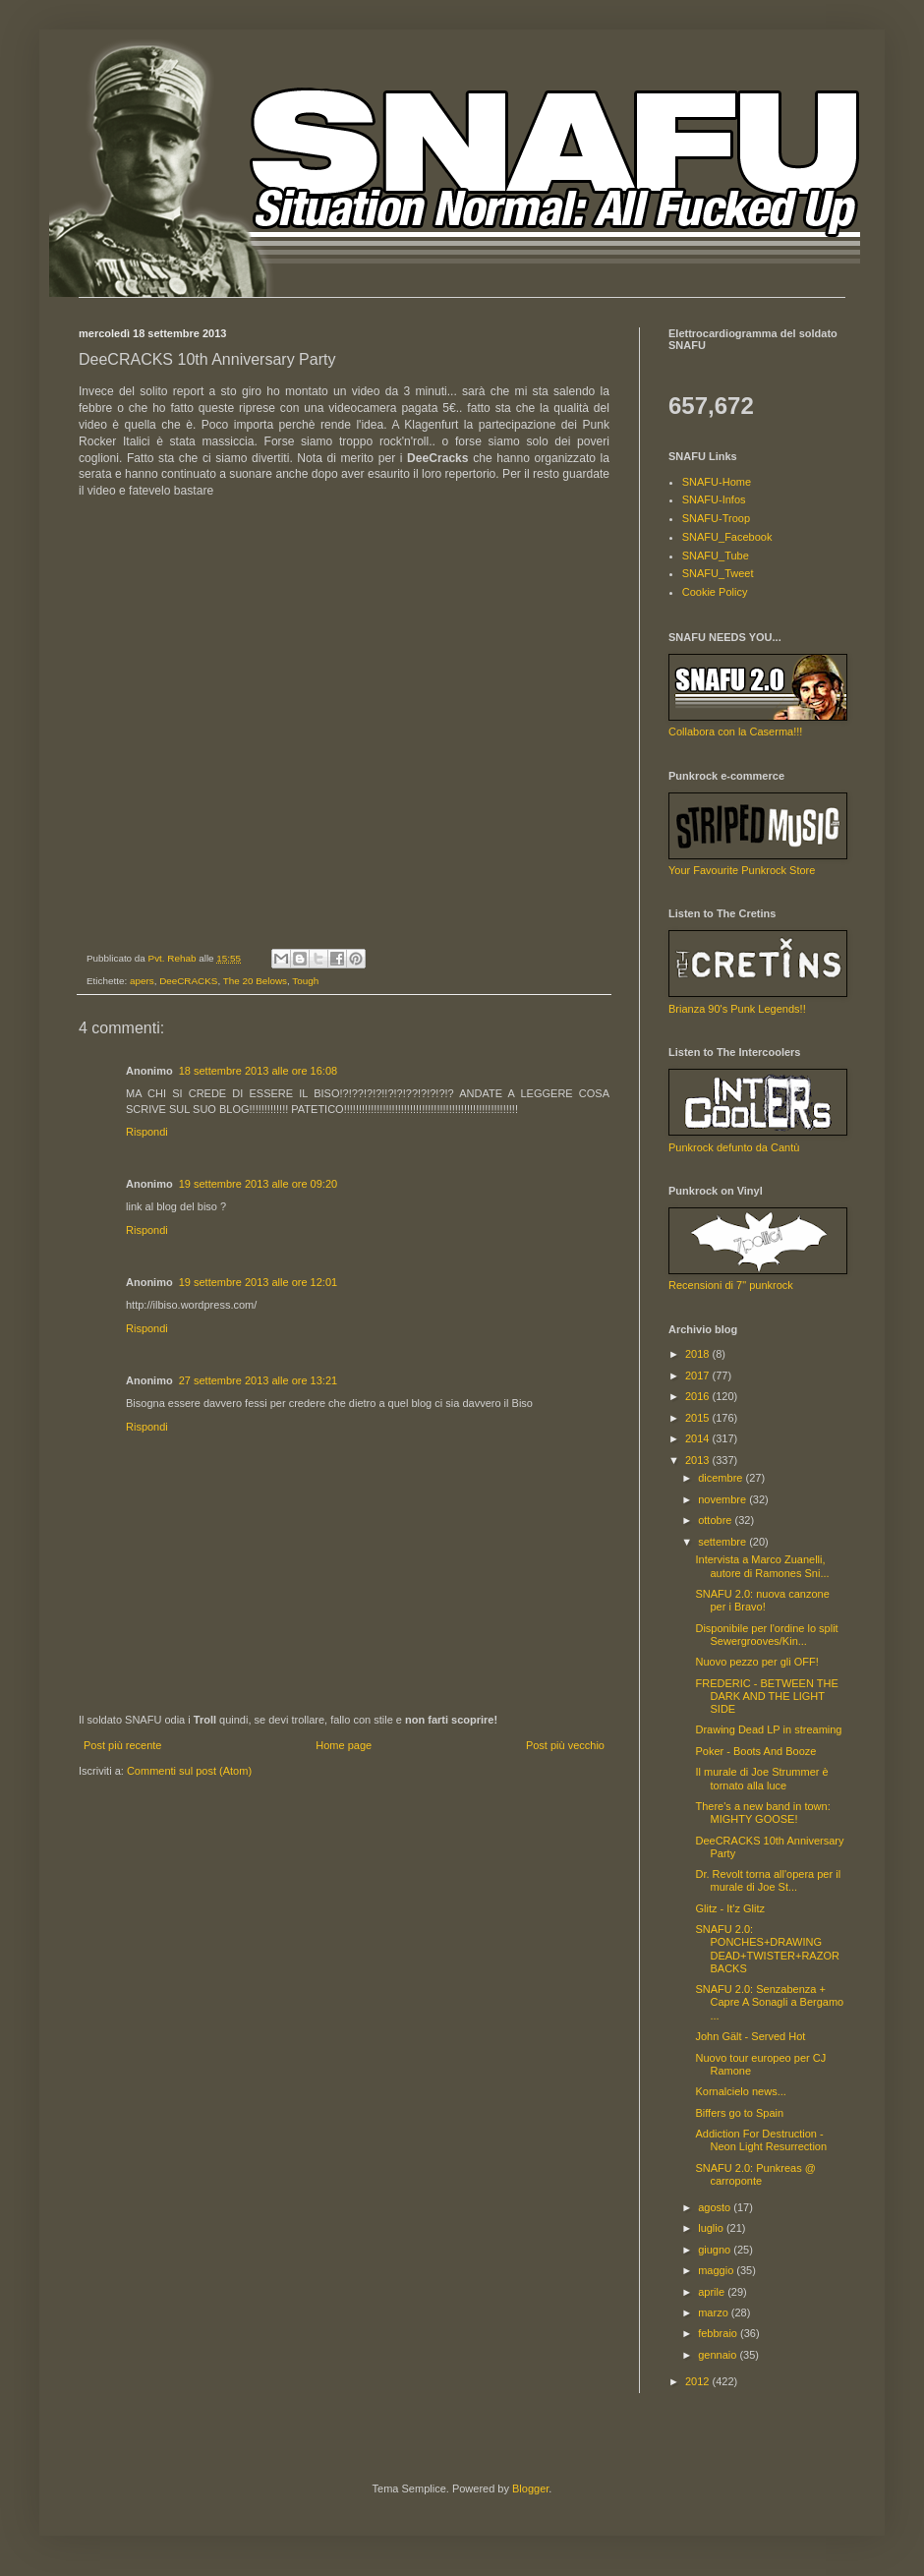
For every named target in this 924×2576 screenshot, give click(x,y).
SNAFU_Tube (715, 555)
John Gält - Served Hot (750, 2036)
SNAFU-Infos (714, 499)
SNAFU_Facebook (727, 537)
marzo (714, 2312)
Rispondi (147, 1132)
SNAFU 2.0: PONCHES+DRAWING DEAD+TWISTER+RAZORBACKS (766, 1948)
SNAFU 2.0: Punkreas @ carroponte (755, 2174)
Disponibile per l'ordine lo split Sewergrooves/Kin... (766, 1634)
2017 (699, 1375)
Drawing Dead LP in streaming (768, 1729)
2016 (699, 1396)
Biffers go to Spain (739, 2113)
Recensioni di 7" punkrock (730, 1285)
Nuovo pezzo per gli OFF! (756, 1662)
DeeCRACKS (188, 980)
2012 (699, 2381)
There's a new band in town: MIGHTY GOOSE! (762, 1812)
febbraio (719, 2333)
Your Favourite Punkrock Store (741, 870)
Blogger (530, 2488)
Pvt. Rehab (174, 958)
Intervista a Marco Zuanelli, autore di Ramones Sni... (762, 1565)
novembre (723, 1499)
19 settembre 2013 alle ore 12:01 (258, 1282)
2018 (699, 1354)
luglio (712, 2228)
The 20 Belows (255, 980)
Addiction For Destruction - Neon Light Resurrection (761, 2140)
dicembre (721, 1478)
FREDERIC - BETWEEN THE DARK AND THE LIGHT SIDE (766, 1696)
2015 (699, 1418)
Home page (344, 1745)
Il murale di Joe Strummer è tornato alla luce (761, 1778)
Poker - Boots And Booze (755, 1751)
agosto (715, 2207)
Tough (305, 980)
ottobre (716, 1520)
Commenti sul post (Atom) (189, 1771)
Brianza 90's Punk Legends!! (737, 1009)
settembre (723, 1542)
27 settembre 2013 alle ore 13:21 (258, 1380)
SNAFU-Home (716, 482)
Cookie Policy (715, 592)
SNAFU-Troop (716, 518)
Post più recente (123, 1745)
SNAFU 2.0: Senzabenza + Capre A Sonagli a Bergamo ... (769, 2001)
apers (142, 980)
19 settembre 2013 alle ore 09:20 (258, 1184)
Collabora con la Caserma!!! (735, 731)
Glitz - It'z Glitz (730, 1908)
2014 (699, 1438)
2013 (699, 1460)
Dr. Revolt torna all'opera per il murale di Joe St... (767, 1880)
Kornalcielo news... (740, 2091)
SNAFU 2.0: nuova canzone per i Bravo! (762, 1600)
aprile (712, 2292)
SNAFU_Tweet (718, 573)
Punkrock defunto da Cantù (733, 1147)
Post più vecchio (565, 1745)
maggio (717, 2270)
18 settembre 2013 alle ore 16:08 (258, 1071)
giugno (715, 2249)
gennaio (718, 2355)
